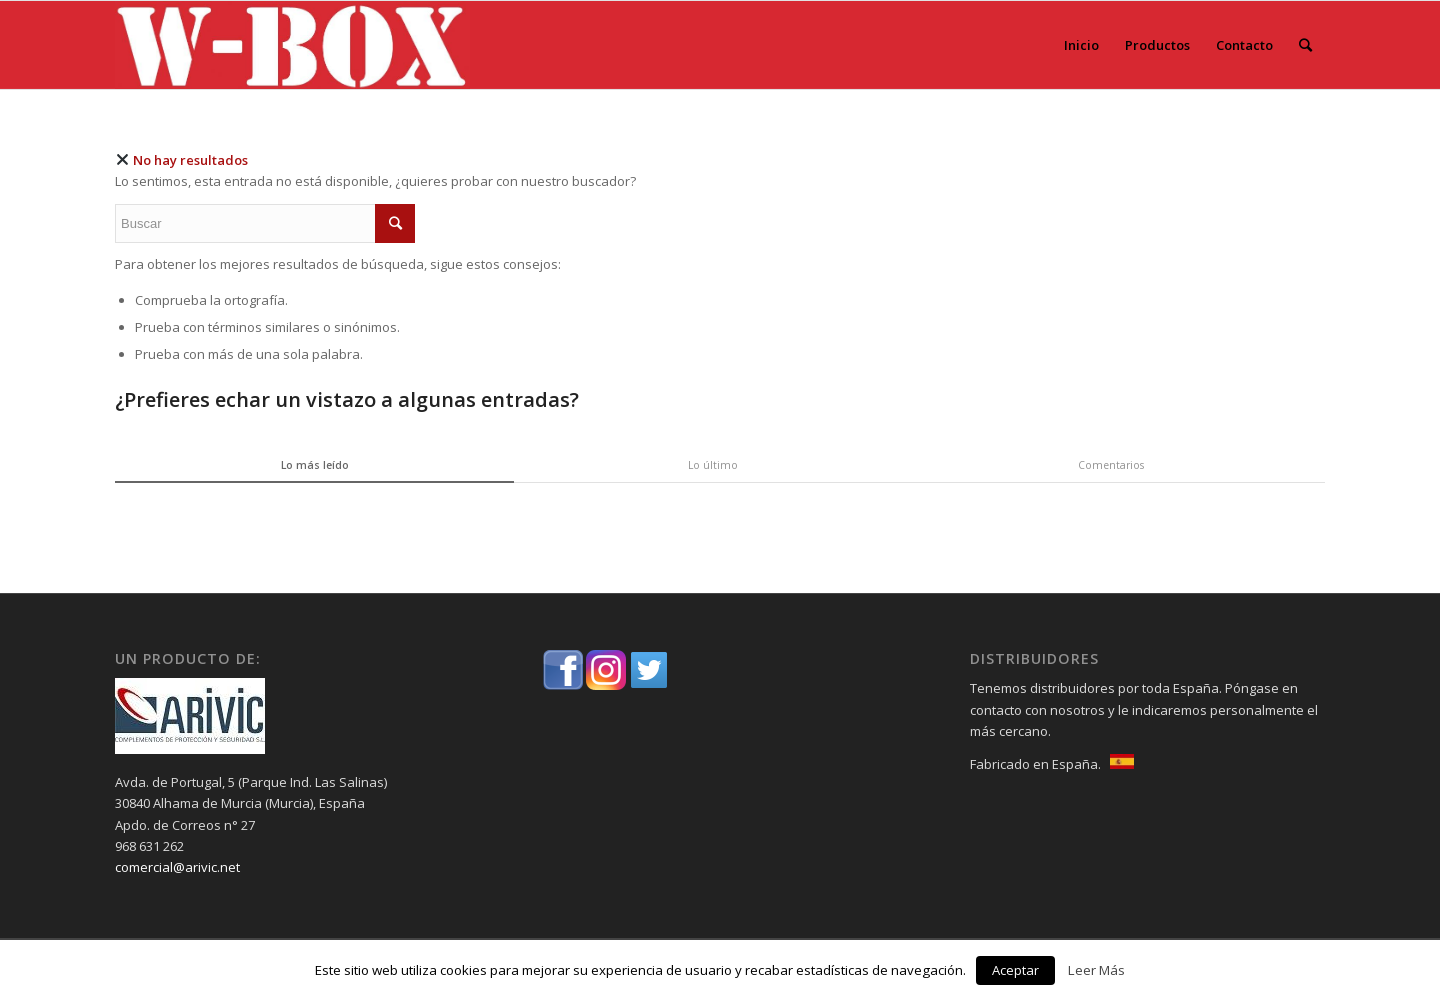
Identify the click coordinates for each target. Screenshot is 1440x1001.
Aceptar (1015, 970)
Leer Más (1096, 970)
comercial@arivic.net (177, 867)
